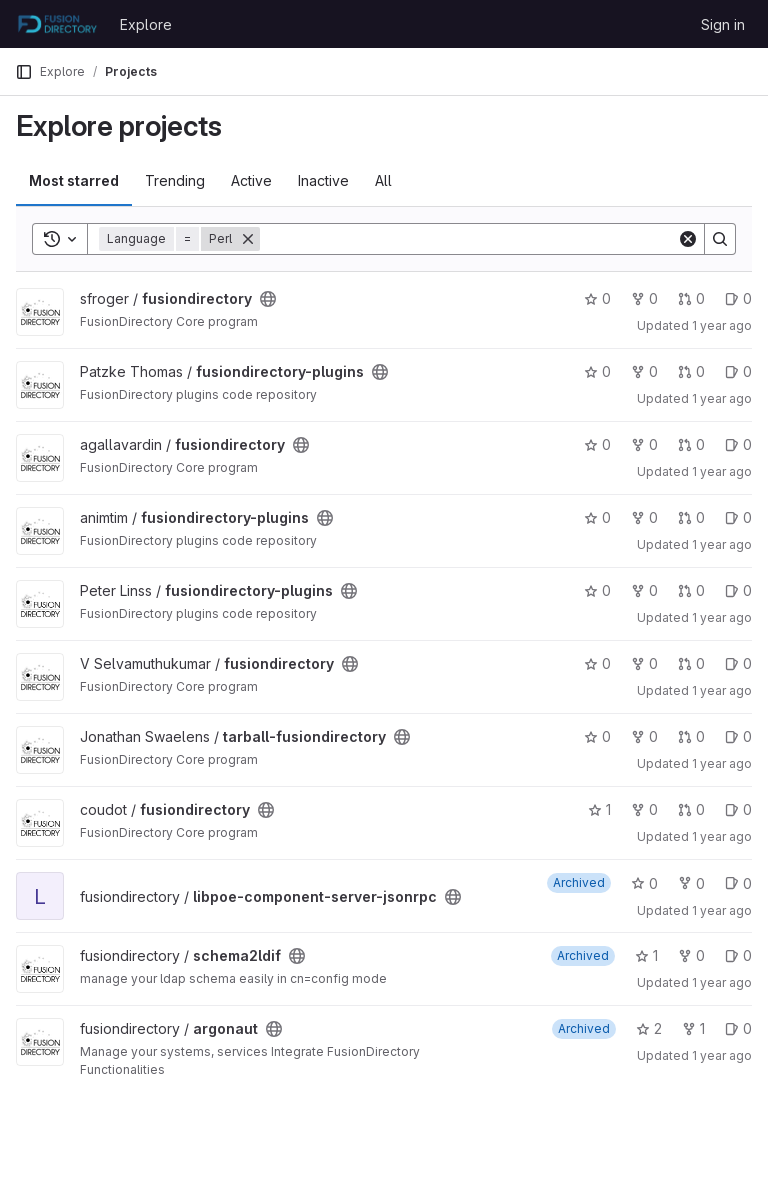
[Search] (468, 239)
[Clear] (688, 239)
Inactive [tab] (323, 180)
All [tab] (383, 180)
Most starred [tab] (74, 180)
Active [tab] (251, 180)
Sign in (723, 24)
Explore (146, 24)
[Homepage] (57, 24)
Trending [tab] (175, 180)
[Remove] (248, 239)
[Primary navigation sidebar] (24, 72)
